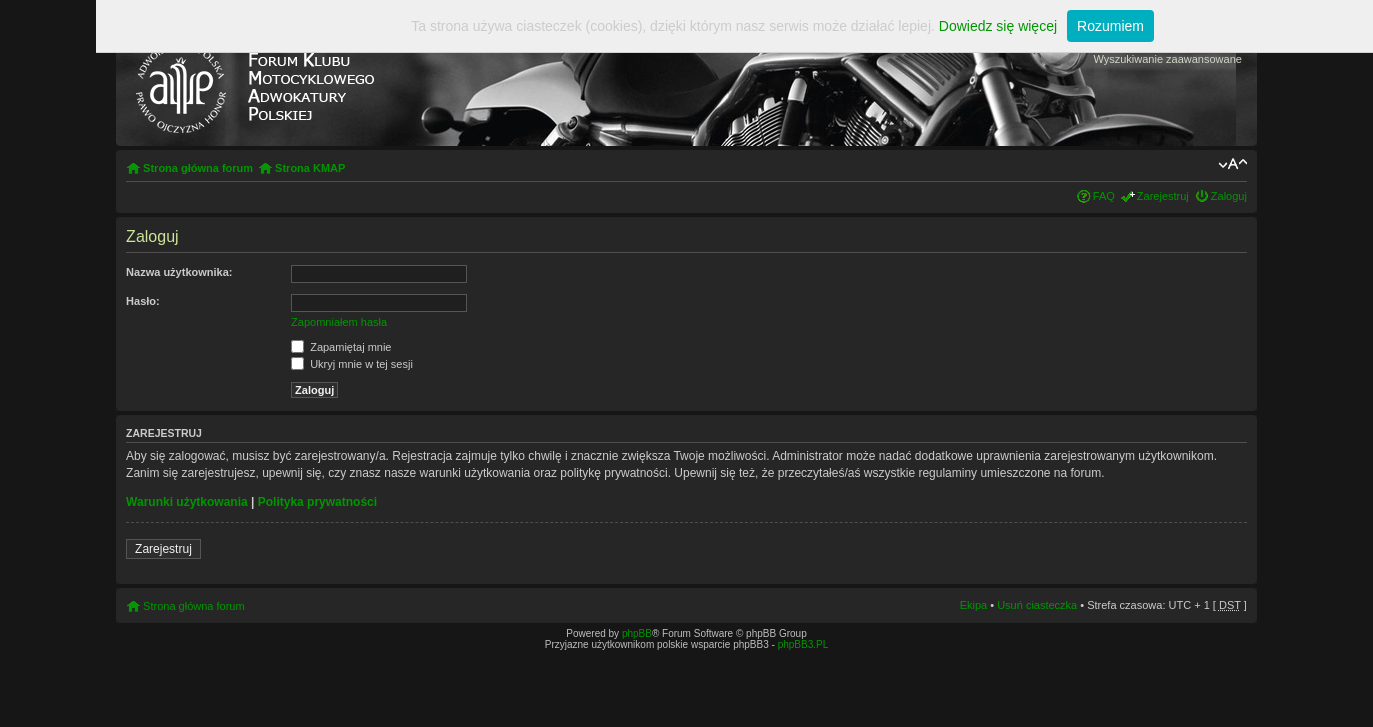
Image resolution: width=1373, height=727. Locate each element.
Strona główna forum (198, 168)
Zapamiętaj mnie (341, 347)
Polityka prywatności (317, 502)
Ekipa (974, 605)
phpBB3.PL (803, 644)
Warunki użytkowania (187, 502)
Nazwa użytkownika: (179, 272)
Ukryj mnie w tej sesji (352, 364)
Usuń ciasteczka (1037, 605)
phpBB (637, 633)
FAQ (1104, 196)
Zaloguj (1229, 196)
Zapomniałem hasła (339, 322)
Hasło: (143, 301)
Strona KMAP (310, 168)
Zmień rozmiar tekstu (1232, 164)
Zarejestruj (1163, 196)
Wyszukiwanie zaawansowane (1167, 59)
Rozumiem (1110, 26)
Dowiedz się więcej (998, 26)
